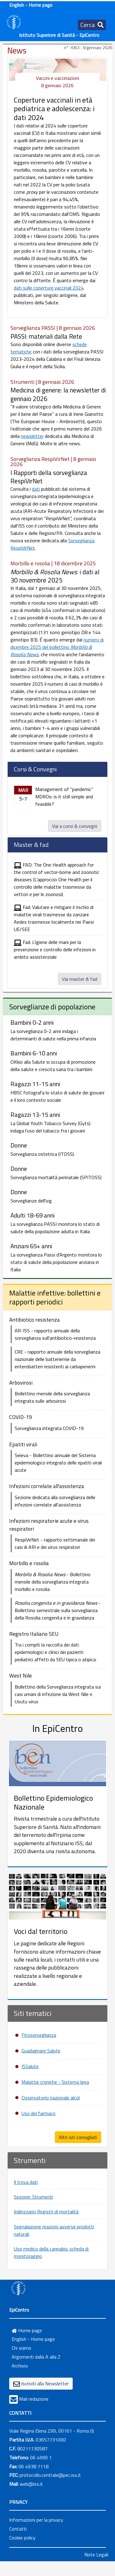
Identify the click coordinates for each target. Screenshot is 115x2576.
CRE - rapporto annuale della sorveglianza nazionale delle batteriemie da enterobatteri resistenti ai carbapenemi (57, 1359)
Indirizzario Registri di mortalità (46, 2211)
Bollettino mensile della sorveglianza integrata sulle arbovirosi (52, 1397)
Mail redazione (33, 2399)
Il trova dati (26, 2182)
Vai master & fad (79, 979)
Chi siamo (21, 2348)
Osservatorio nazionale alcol (50, 2097)
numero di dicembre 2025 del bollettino (57, 647)
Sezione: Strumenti (33, 2196)
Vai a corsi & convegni (74, 826)
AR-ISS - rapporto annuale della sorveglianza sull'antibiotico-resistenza (55, 1334)
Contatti (18, 2528)
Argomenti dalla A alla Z (36, 2356)
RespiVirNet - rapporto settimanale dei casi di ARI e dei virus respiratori (55, 1543)
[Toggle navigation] (92, 25)
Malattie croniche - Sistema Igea (55, 2082)
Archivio (20, 2365)
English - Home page (30, 5)
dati (36, 489)
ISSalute (30, 2066)
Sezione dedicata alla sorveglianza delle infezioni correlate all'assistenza (55, 1501)
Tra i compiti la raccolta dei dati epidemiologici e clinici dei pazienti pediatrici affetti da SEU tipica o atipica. (56, 1652)
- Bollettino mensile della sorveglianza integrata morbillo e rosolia (52, 1582)
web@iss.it (31, 2484)
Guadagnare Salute (40, 2050)
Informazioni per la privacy (36, 2519)
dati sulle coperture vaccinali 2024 (49, 287)
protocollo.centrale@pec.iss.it (50, 2475)
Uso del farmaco (38, 2113)
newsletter (32, 436)
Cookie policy (22, 2537)
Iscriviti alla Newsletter (45, 2383)
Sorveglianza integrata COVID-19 (49, 1428)
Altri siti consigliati (78, 2137)
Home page (27, 2330)
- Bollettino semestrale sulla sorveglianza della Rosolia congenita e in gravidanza (58, 1610)
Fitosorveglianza (38, 2035)
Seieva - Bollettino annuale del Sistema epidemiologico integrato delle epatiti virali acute (58, 1463)
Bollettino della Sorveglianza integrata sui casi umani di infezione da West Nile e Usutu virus (58, 1694)
